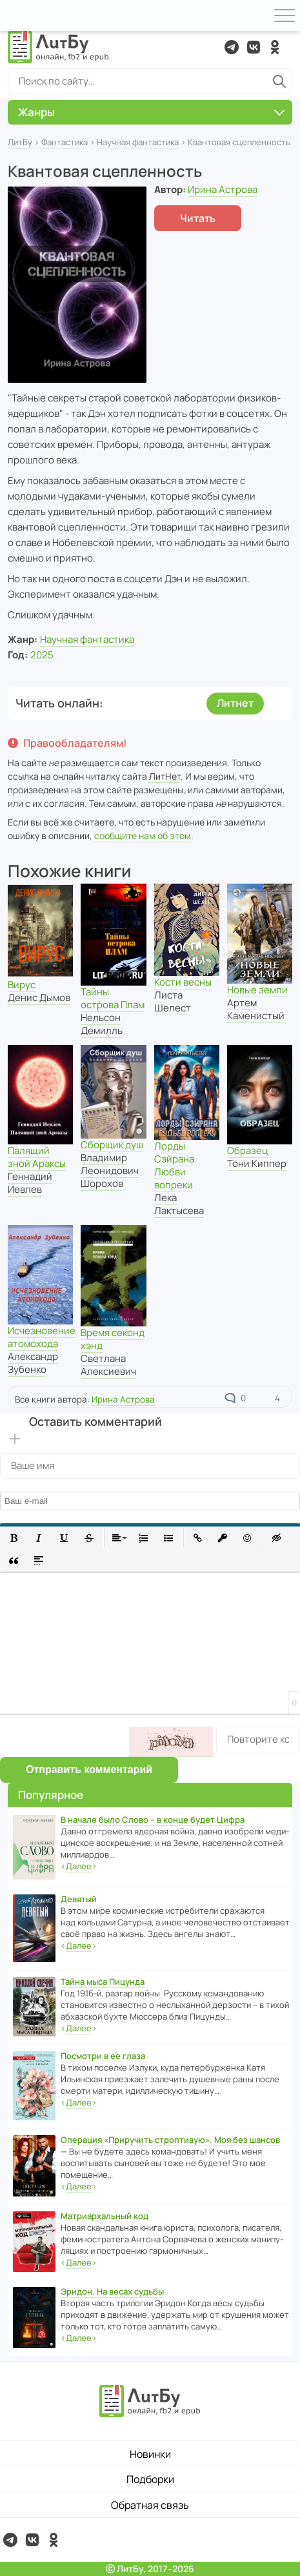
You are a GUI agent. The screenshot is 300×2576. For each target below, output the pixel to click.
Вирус (21, 984)
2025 (42, 655)
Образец (247, 1150)
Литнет (235, 703)
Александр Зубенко (33, 1363)
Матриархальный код (104, 2216)
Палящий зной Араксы (37, 1157)
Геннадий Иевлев (30, 1183)
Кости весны (183, 982)
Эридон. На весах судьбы (112, 2291)
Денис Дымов (39, 997)
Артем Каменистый (256, 1009)
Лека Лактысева (179, 1204)
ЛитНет (165, 776)
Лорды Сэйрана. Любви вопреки (175, 1165)
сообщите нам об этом (142, 835)
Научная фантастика (138, 142)
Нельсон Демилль (102, 1024)
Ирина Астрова (222, 189)
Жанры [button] (151, 112)
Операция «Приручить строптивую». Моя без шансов (170, 2139)
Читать (197, 218)
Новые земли (257, 990)
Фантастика (64, 142)
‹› (79, 1866)
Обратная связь (150, 2505)
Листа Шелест (172, 1001)
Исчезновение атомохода (41, 1337)
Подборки (150, 2479)
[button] (14, 1537)
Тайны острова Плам (113, 998)
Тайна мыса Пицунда (103, 1981)
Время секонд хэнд (113, 1339)
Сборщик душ (112, 1144)
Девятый (79, 1899)
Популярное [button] (50, 1794)
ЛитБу (20, 142)
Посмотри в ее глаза (103, 2056)
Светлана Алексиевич (108, 1365)
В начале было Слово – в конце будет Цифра (153, 1819)
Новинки (150, 2454)
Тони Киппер (256, 1163)
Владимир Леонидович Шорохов (110, 1170)
